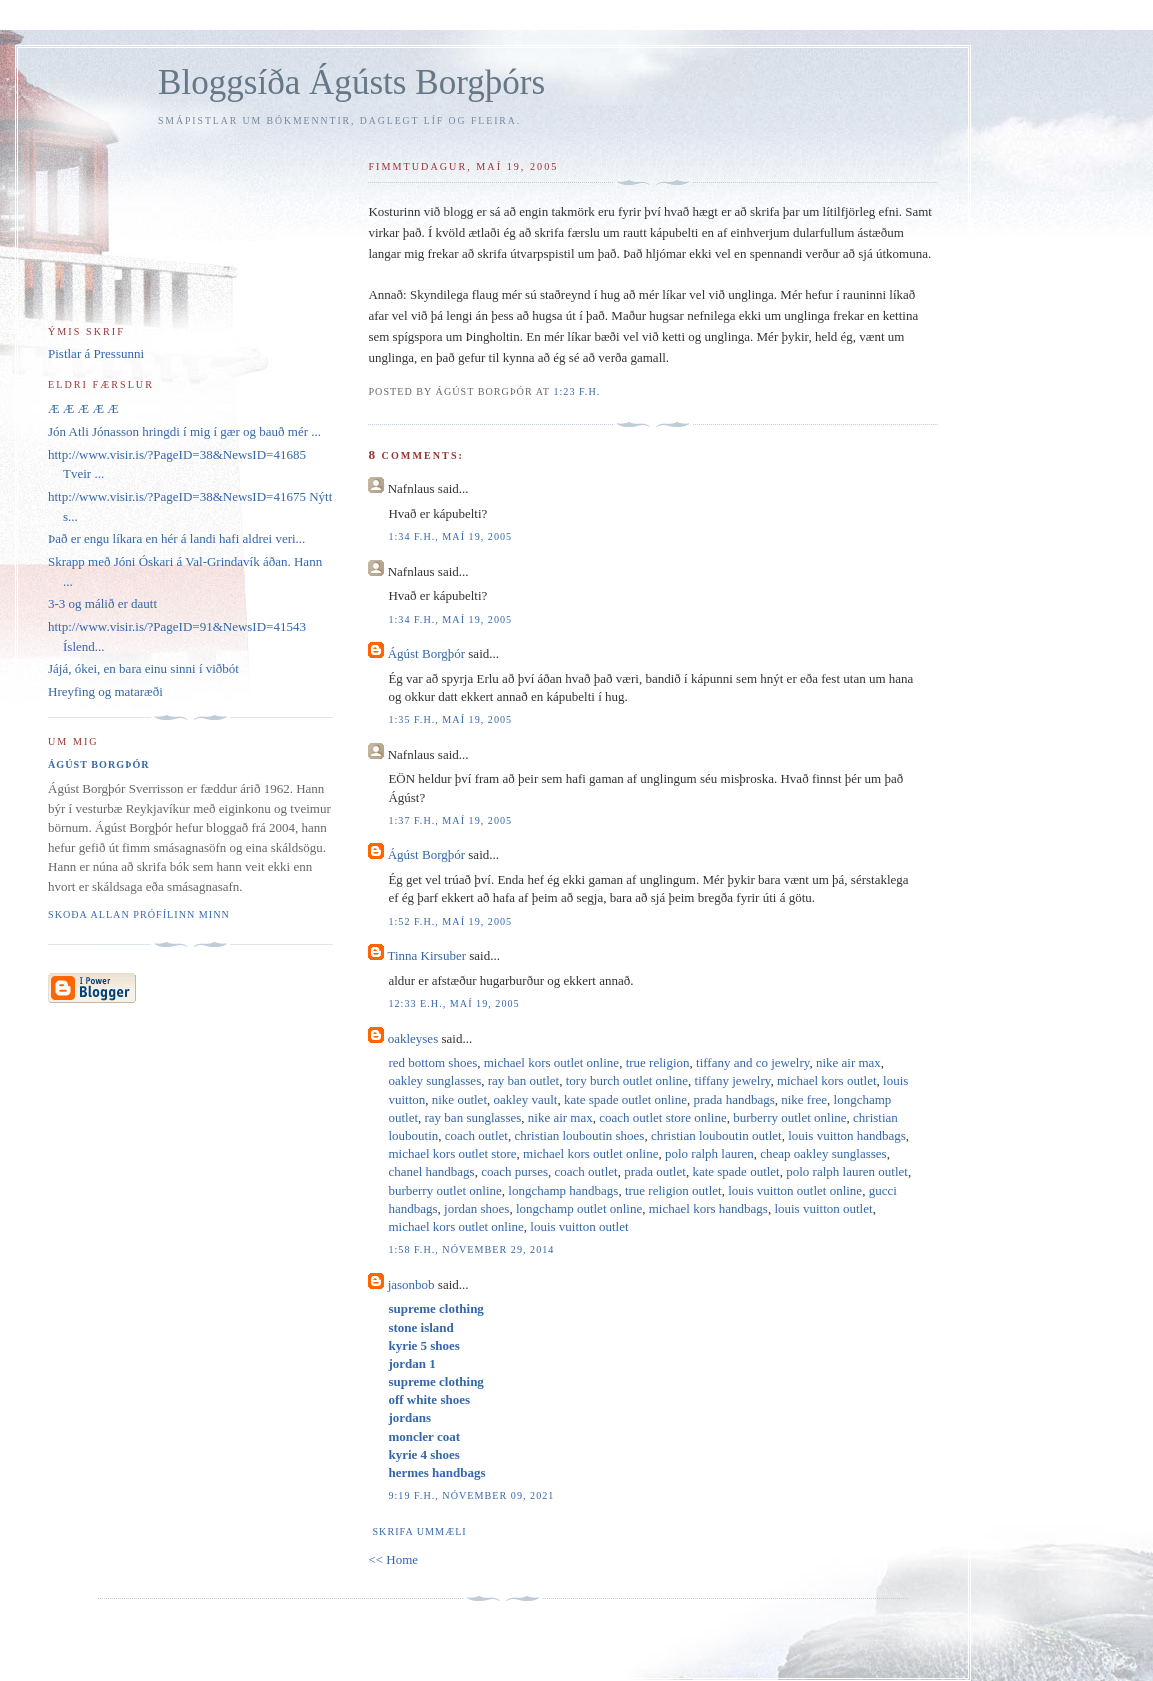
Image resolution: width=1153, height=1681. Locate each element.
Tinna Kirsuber (426, 955)
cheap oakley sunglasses (823, 1153)
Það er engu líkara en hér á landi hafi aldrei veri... (176, 538)
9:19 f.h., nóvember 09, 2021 (471, 1495)
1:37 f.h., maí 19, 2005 (450, 820)
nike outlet (459, 1099)
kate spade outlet (735, 1171)
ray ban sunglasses (473, 1117)
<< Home (393, 1559)
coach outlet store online (662, 1117)
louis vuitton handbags (847, 1135)
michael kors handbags (708, 1208)
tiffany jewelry (733, 1080)
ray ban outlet (523, 1080)
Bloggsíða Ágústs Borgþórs (351, 82)
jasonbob (411, 1284)
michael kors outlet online (551, 1062)
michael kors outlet (827, 1080)
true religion (658, 1062)
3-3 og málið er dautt (102, 603)
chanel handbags (431, 1171)
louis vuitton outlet (823, 1208)
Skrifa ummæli (419, 1531)
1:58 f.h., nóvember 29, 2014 (471, 1249)
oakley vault (526, 1099)
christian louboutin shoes (579, 1135)
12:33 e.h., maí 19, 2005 (453, 1003)
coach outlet (476, 1135)
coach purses (514, 1171)
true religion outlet (673, 1190)
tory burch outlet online (627, 1080)
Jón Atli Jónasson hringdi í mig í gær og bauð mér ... (184, 431)
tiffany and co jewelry (752, 1062)
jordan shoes (476, 1208)
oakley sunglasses (434, 1080)
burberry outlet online (789, 1117)
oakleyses (413, 1038)
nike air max (848, 1062)
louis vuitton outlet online (795, 1190)
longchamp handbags (563, 1190)
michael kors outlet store (452, 1153)
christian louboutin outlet (716, 1135)
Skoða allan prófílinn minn (139, 914)
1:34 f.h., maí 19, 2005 (450, 536)
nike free (804, 1099)
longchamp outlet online (579, 1208)
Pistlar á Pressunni (96, 353)
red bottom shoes (432, 1062)
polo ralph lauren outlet (847, 1171)
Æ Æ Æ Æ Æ (83, 408)
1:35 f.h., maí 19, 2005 (450, 719)
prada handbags (734, 1099)
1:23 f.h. (576, 391)
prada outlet (655, 1171)
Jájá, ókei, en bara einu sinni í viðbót (143, 668)
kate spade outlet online (625, 1099)
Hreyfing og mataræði (105, 691)
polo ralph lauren (709, 1153)
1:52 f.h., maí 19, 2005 (450, 921)
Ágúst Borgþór (426, 653)
